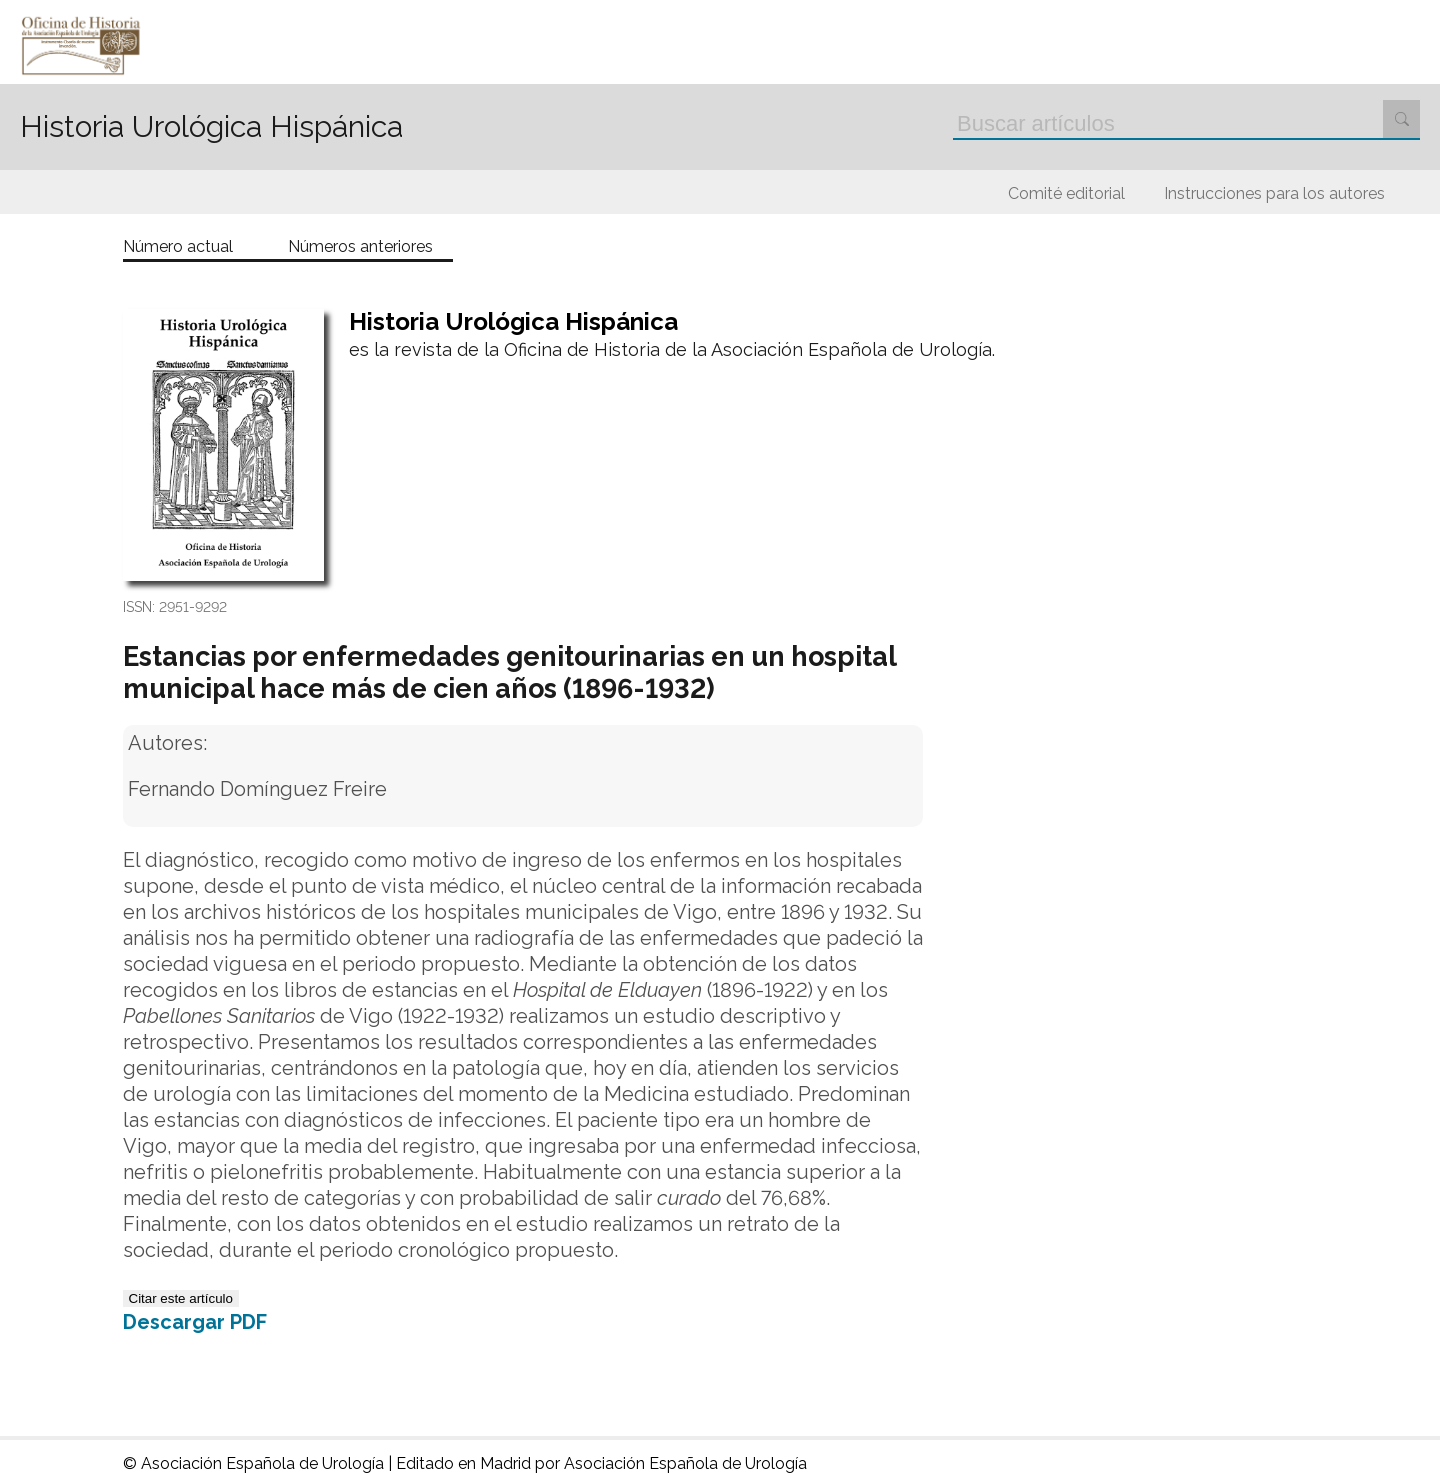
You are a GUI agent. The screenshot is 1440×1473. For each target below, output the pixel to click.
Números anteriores (360, 247)
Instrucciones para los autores (1274, 193)
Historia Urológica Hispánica (211, 126)
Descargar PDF (195, 1322)
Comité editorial (1066, 193)
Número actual (178, 247)
